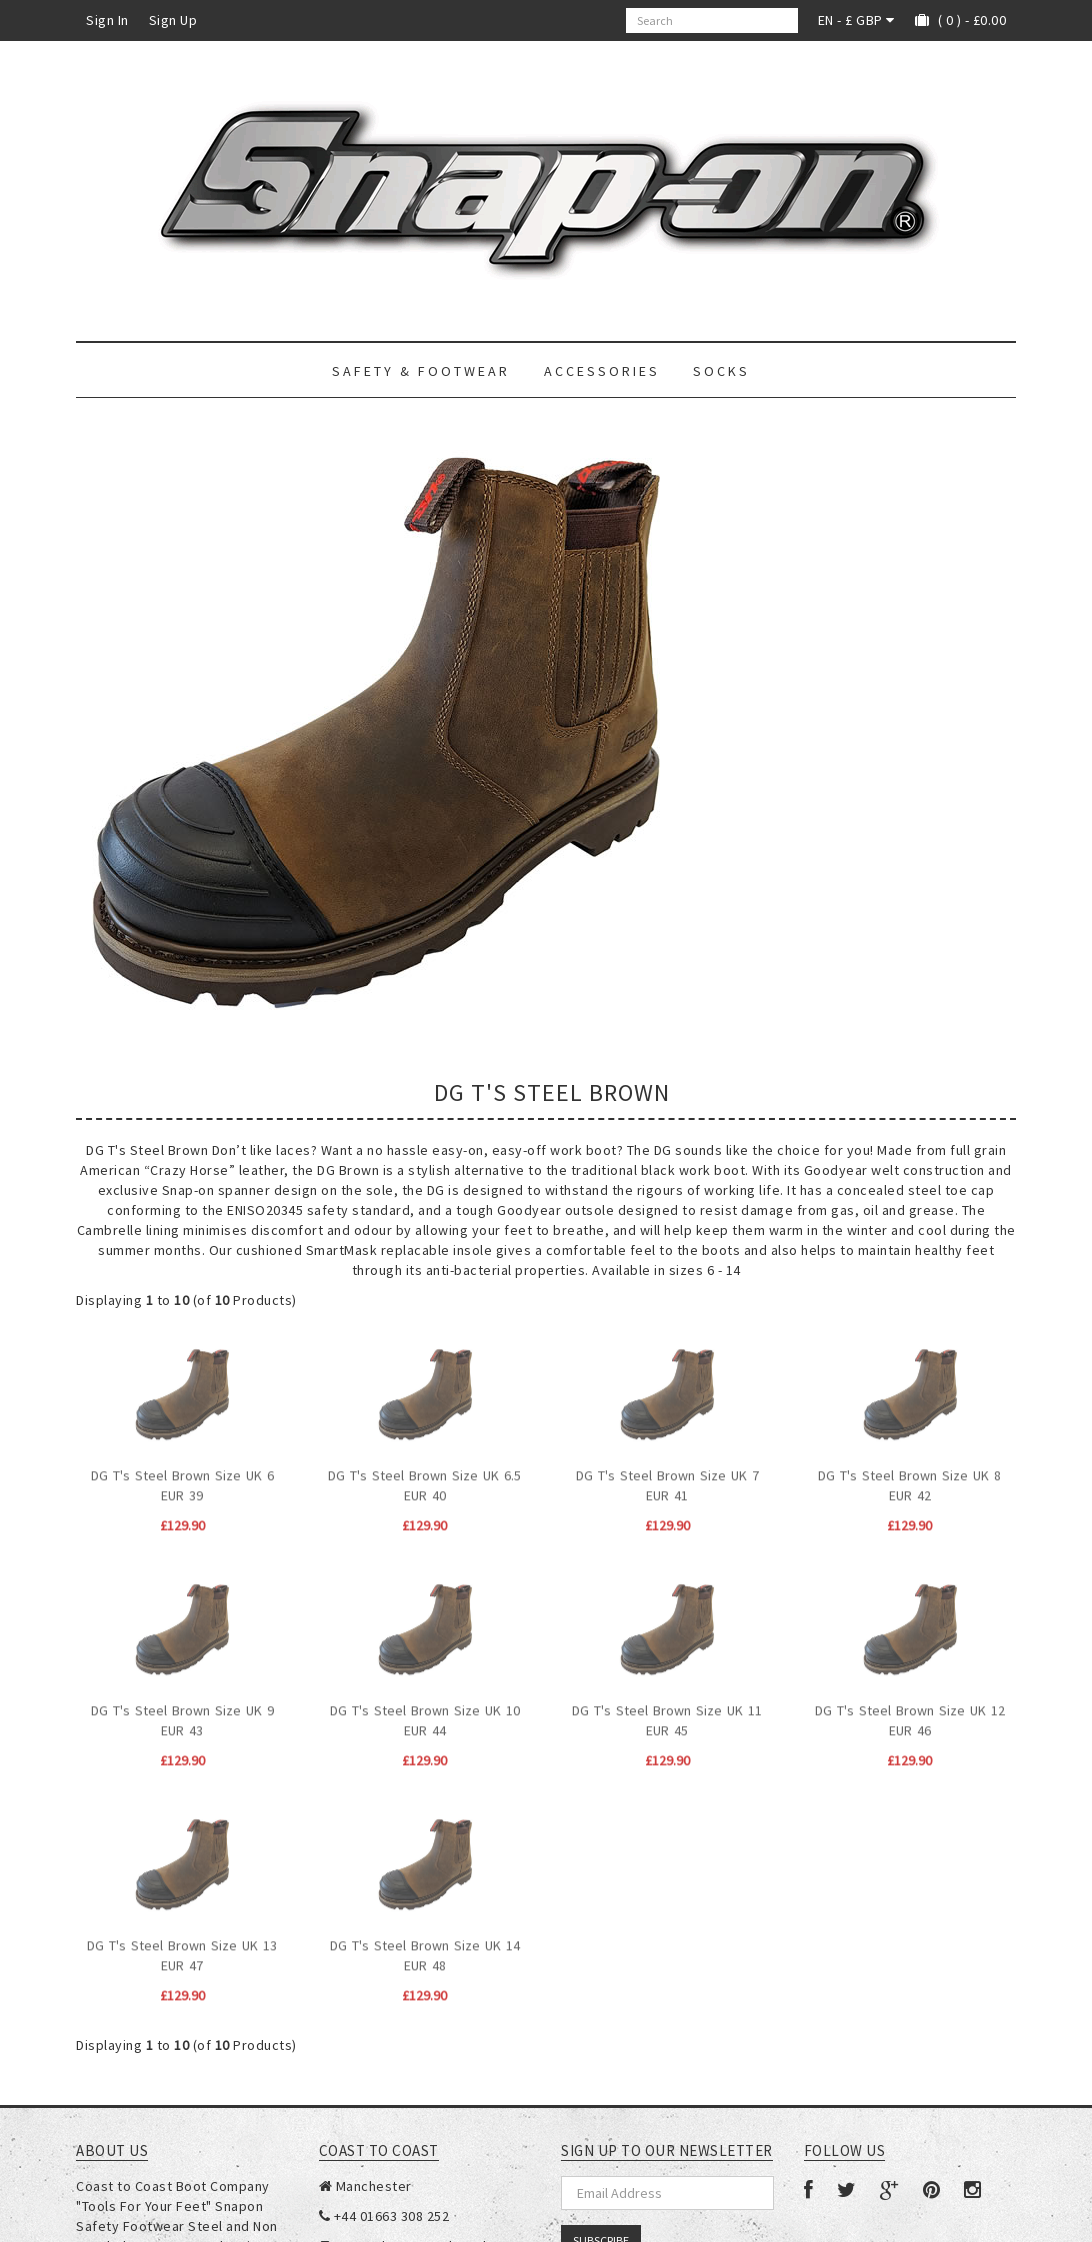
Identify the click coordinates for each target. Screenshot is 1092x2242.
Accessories (602, 371)
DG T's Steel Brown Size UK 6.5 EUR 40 (424, 1473)
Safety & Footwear (421, 371)
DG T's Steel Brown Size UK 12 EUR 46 (910, 1708)
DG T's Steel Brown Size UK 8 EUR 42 (909, 1473)
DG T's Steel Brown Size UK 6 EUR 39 (182, 1473)
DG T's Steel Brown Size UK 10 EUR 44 (425, 1708)
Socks (721, 371)
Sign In (107, 20)
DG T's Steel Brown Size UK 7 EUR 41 (667, 1473)
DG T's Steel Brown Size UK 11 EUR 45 (667, 1708)
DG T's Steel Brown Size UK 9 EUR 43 (182, 1708)
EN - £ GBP (856, 20)
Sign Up (173, 20)
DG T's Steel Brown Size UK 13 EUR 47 (182, 1943)
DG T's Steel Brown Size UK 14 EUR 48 (425, 1943)
